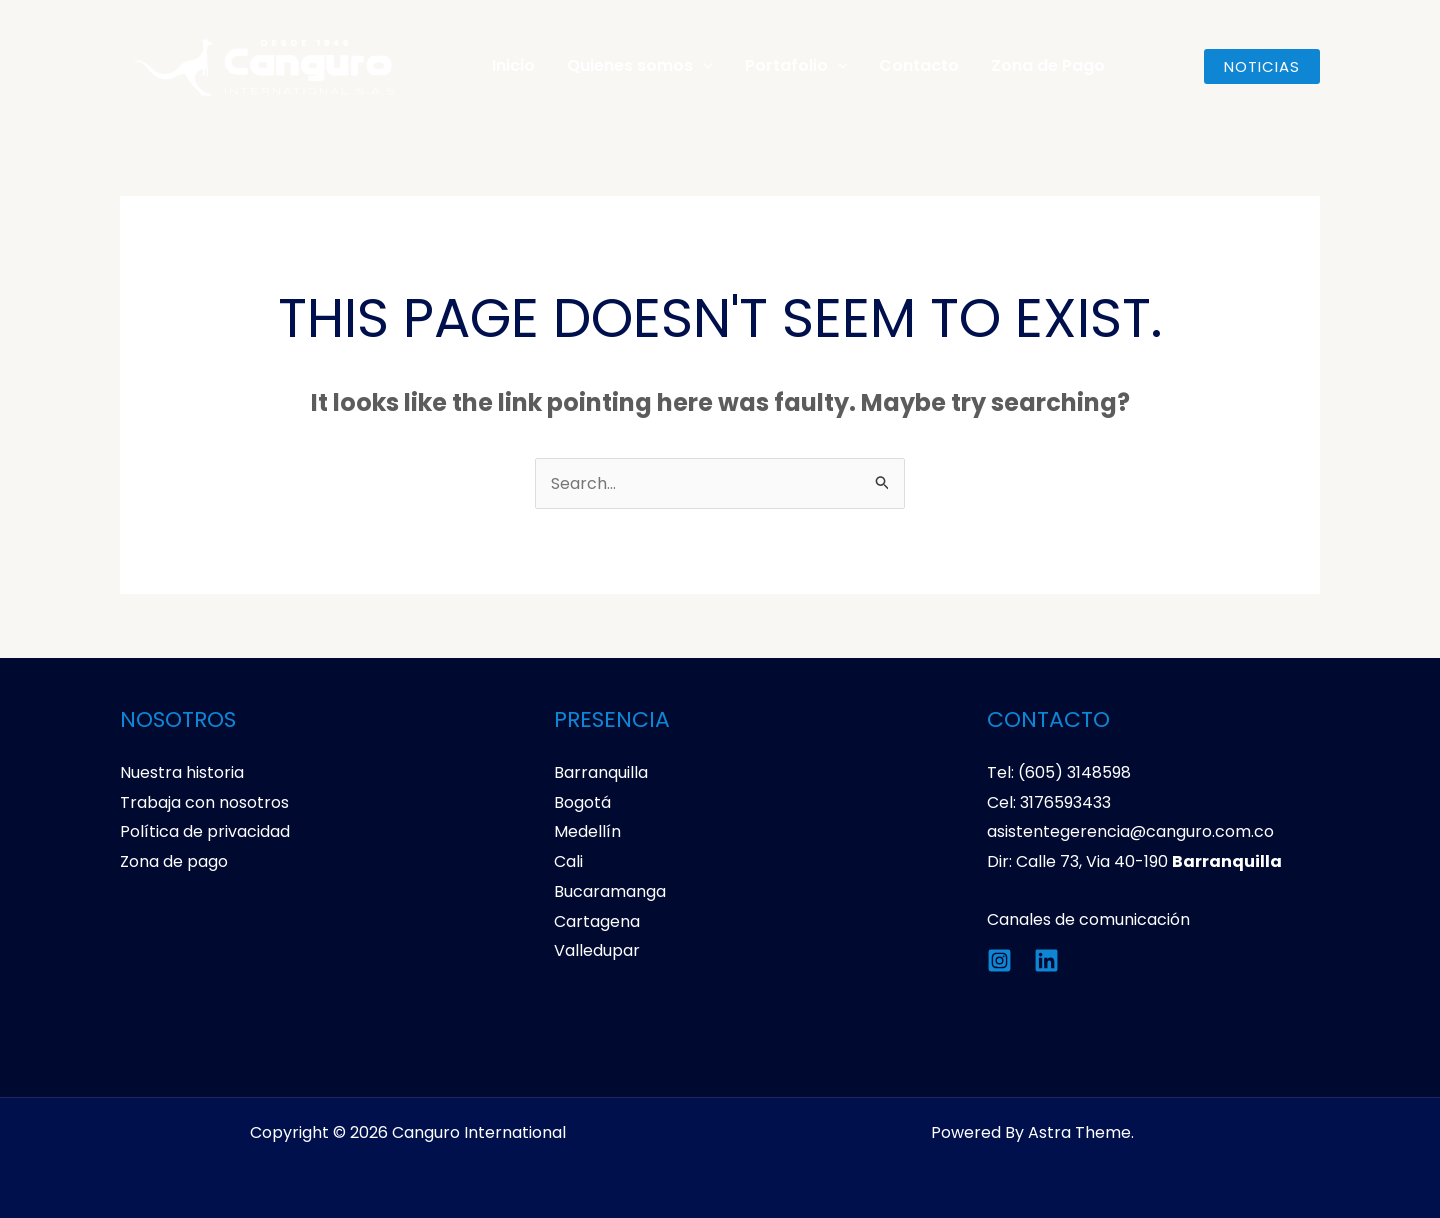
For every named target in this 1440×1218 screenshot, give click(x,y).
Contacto (919, 65)
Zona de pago (174, 861)
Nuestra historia (182, 772)
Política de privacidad (205, 831)
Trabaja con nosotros (204, 802)
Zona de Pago (1048, 65)
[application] (703, 66)
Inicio (513, 65)
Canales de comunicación (1088, 919)
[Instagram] (999, 960)
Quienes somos (640, 66)
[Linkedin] (1046, 960)
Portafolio (796, 66)
